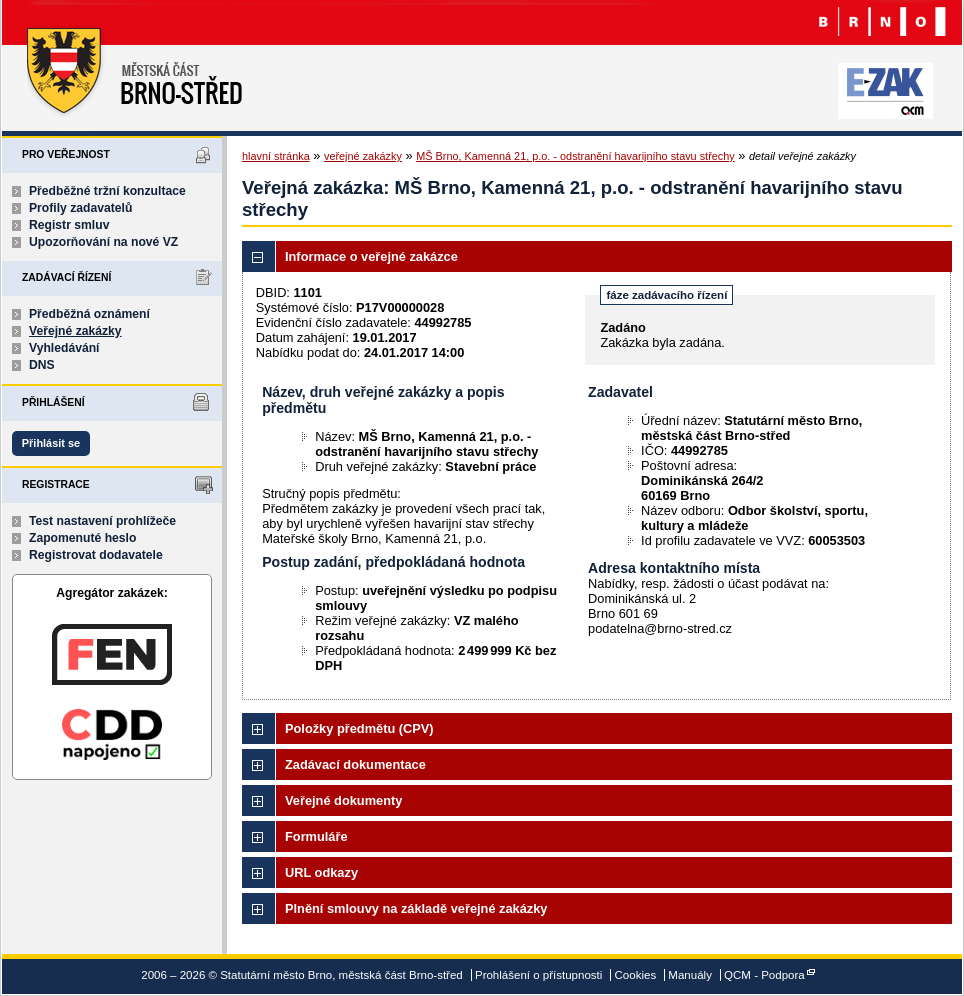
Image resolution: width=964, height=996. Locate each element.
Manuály (690, 975)
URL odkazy (321, 872)
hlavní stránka (276, 156)
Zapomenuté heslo (82, 538)
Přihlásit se (51, 443)
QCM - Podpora (764, 975)
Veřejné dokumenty (343, 800)
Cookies (636, 975)
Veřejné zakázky (75, 331)
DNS (42, 365)
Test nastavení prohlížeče (102, 521)
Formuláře (316, 836)
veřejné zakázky (363, 156)
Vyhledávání (64, 348)
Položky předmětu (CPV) (359, 728)
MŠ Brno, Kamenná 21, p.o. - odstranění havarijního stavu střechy (575, 156)
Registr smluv (69, 225)
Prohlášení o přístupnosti (538, 975)
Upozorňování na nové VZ (103, 242)
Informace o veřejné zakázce (371, 256)
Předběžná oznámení (89, 314)
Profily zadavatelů (80, 208)
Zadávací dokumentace (355, 764)
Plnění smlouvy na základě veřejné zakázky (416, 908)
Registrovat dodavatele (96, 555)
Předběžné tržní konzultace (107, 191)
